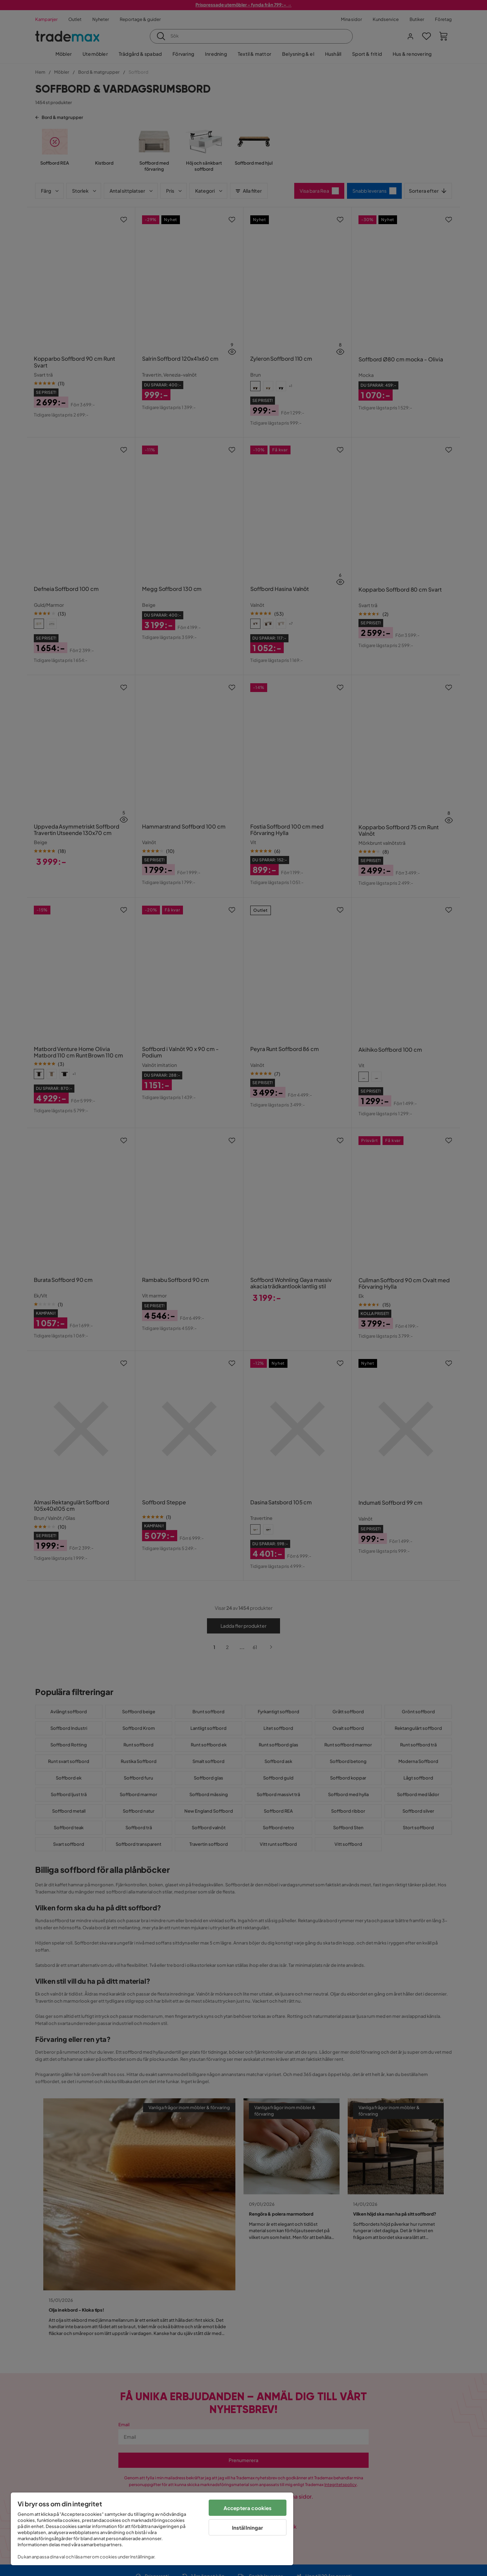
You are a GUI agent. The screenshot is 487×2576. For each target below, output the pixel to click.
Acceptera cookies (248, 2508)
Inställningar (247, 2527)
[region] (152, 2528)
